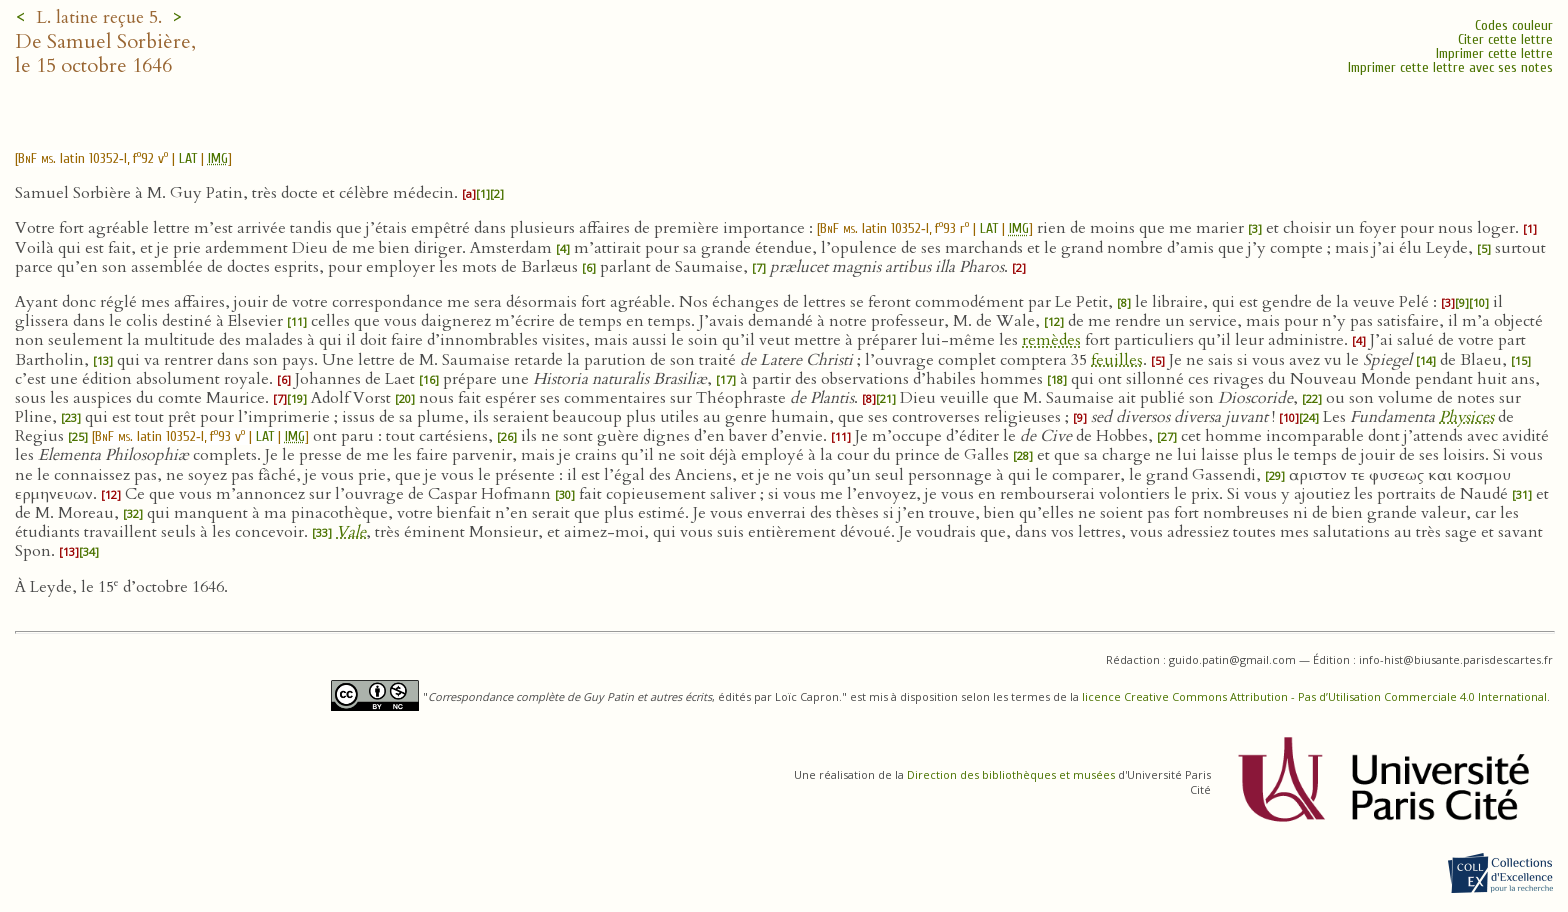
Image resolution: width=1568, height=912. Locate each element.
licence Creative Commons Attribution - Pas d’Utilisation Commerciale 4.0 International (1314, 696)
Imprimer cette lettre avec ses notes (1450, 67)
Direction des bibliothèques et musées (1011, 774)
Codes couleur (1514, 25)
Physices (1466, 417)
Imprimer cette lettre (1494, 53)
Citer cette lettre (1505, 39)
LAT (188, 158)
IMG (218, 158)
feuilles (1117, 360)
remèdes (1051, 340)
